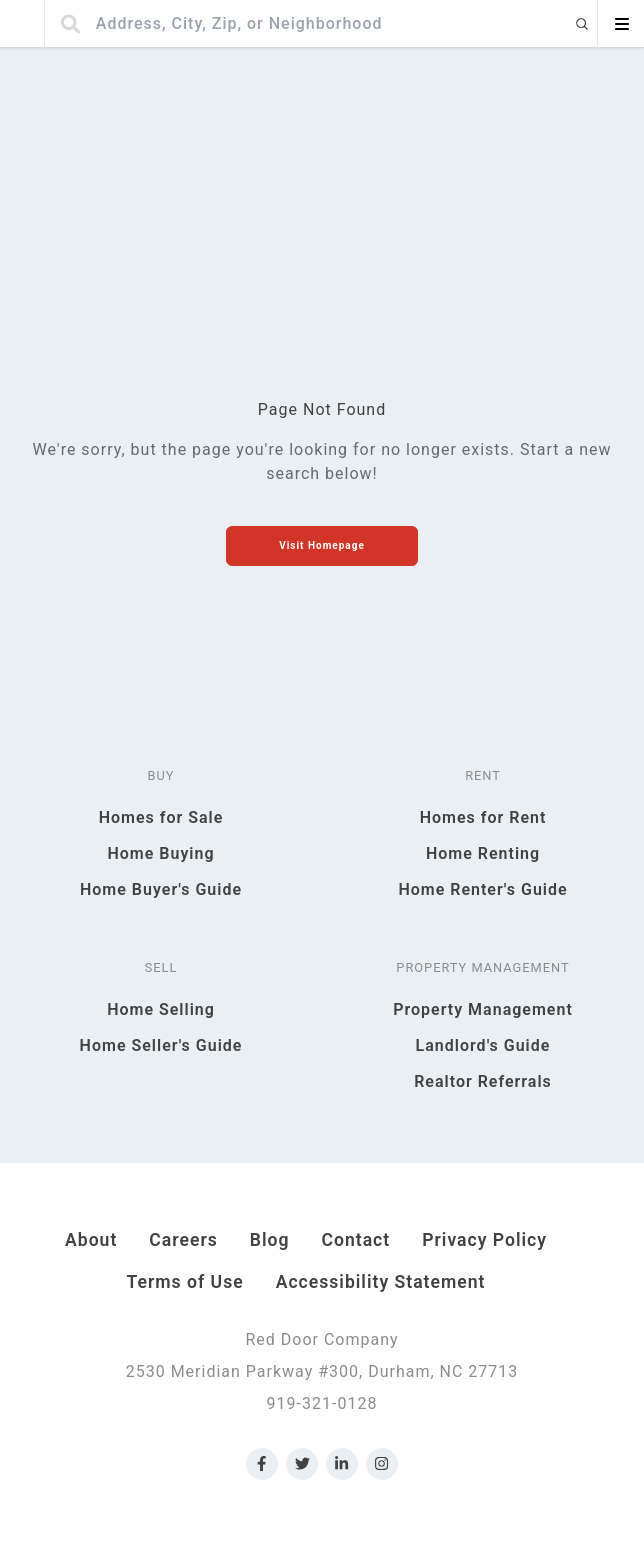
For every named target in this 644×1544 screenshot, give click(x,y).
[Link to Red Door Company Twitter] (302, 1464)
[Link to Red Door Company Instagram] (382, 1464)
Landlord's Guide (483, 1045)
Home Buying (160, 853)
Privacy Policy (484, 1240)
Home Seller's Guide (161, 1045)
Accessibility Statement (381, 1282)
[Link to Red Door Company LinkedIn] (342, 1464)
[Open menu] (621, 24)
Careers (183, 1240)
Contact (355, 1240)
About (91, 1240)
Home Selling (161, 1009)
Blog (270, 1240)
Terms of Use (185, 1282)
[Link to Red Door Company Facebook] (262, 1464)
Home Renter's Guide (482, 889)
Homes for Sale (161, 817)
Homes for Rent (483, 817)
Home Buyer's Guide (161, 889)
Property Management (483, 1009)
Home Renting (483, 853)
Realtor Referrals (483, 1081)
